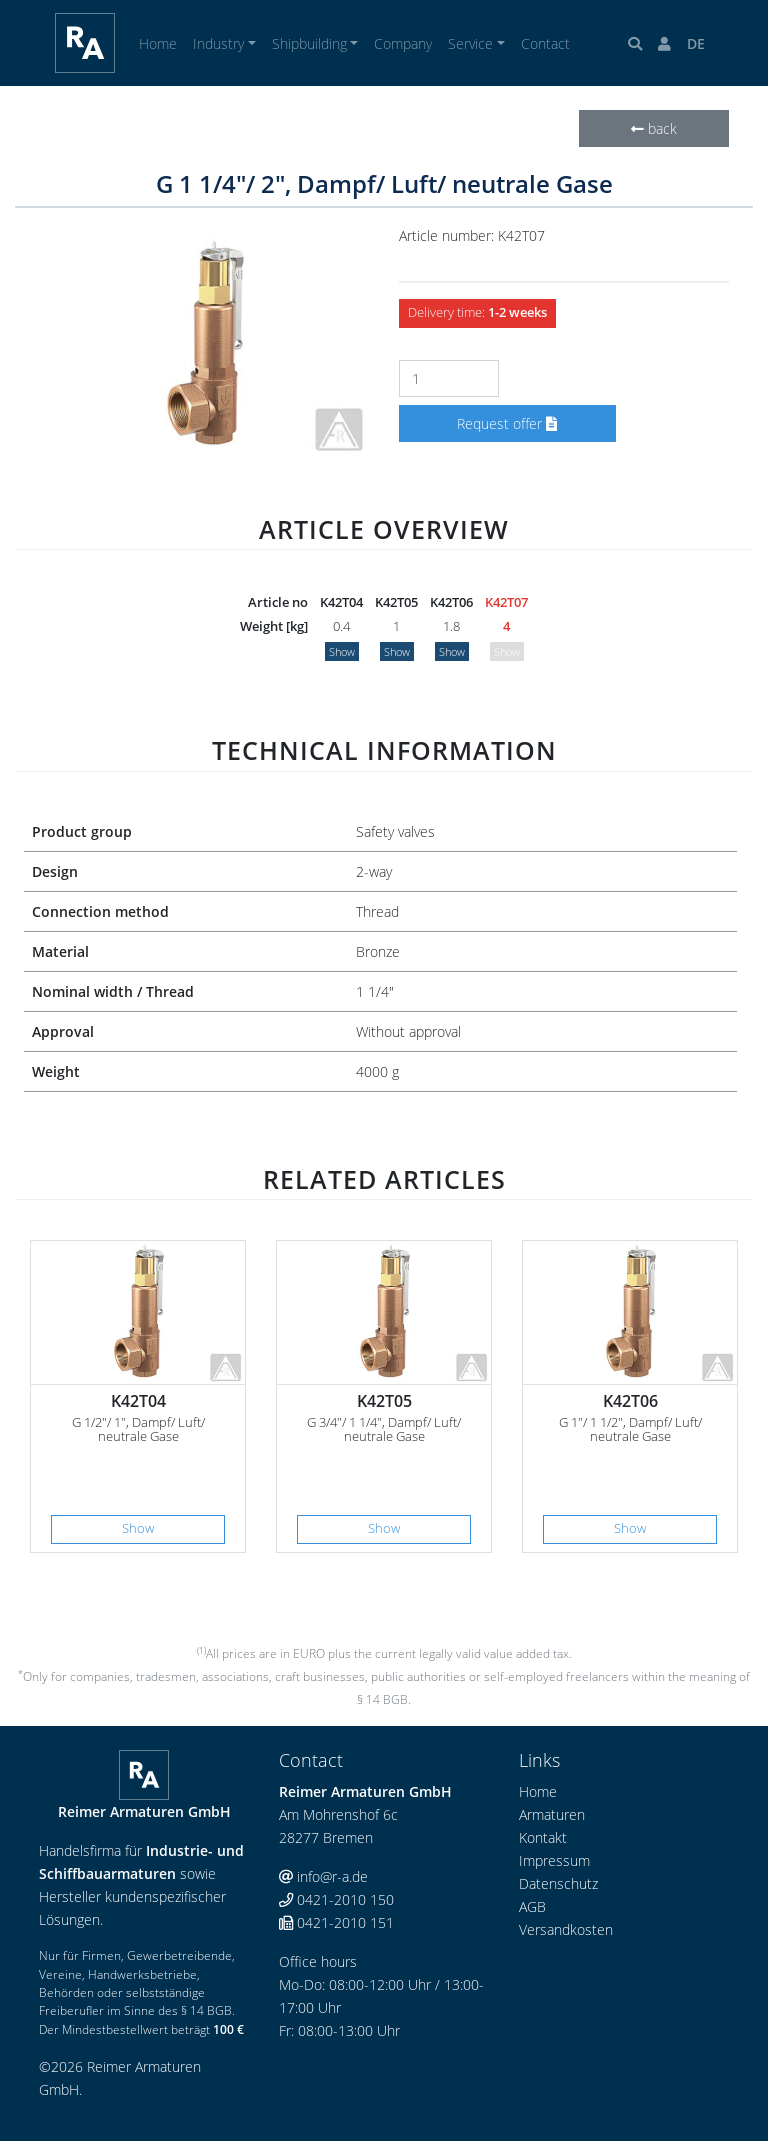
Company (403, 43)
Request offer (507, 423)
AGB (532, 1906)
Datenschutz (558, 1883)
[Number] (449, 378)
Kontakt (543, 1837)
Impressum (554, 1860)
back (654, 128)
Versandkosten (566, 1929)
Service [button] (470, 43)
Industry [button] (218, 43)
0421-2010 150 (336, 1899)
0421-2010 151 (336, 1922)
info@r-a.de (323, 1876)
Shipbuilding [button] (309, 43)
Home (158, 43)
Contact (545, 43)
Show (342, 651)
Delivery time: (477, 312)
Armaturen (552, 1814)
